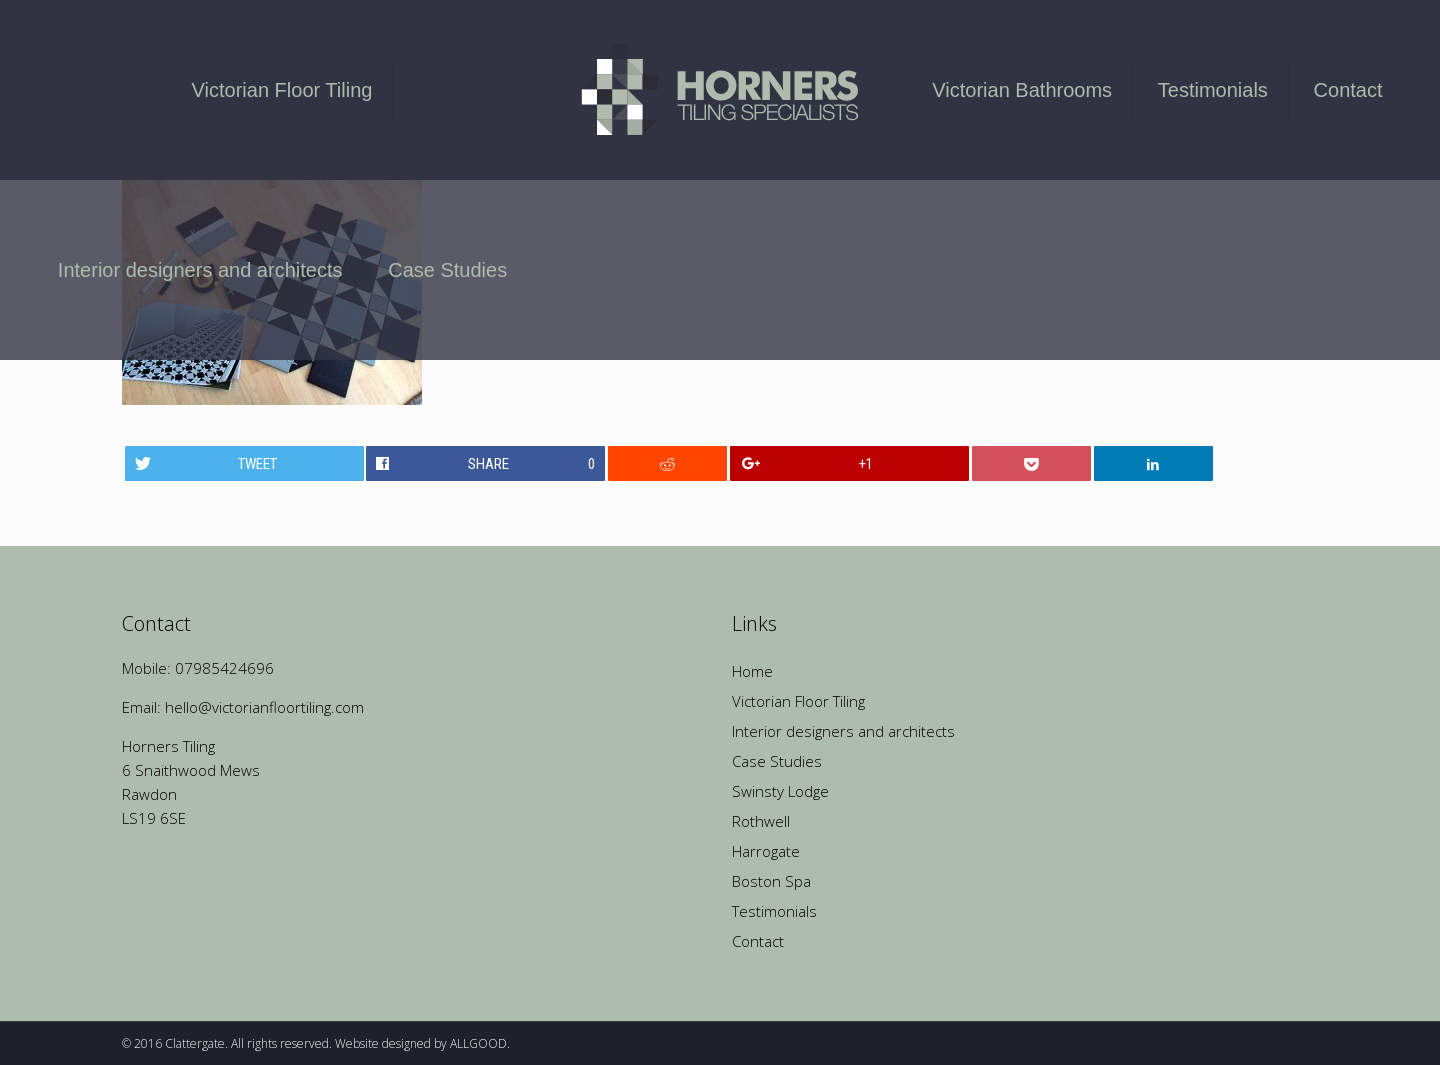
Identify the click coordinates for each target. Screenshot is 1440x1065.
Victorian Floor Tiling (798, 701)
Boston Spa (771, 881)
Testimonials (774, 911)
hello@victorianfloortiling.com (264, 707)
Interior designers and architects (843, 731)
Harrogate (766, 851)
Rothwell (761, 821)
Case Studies (777, 761)
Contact (758, 941)
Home (752, 671)
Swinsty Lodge (780, 791)
